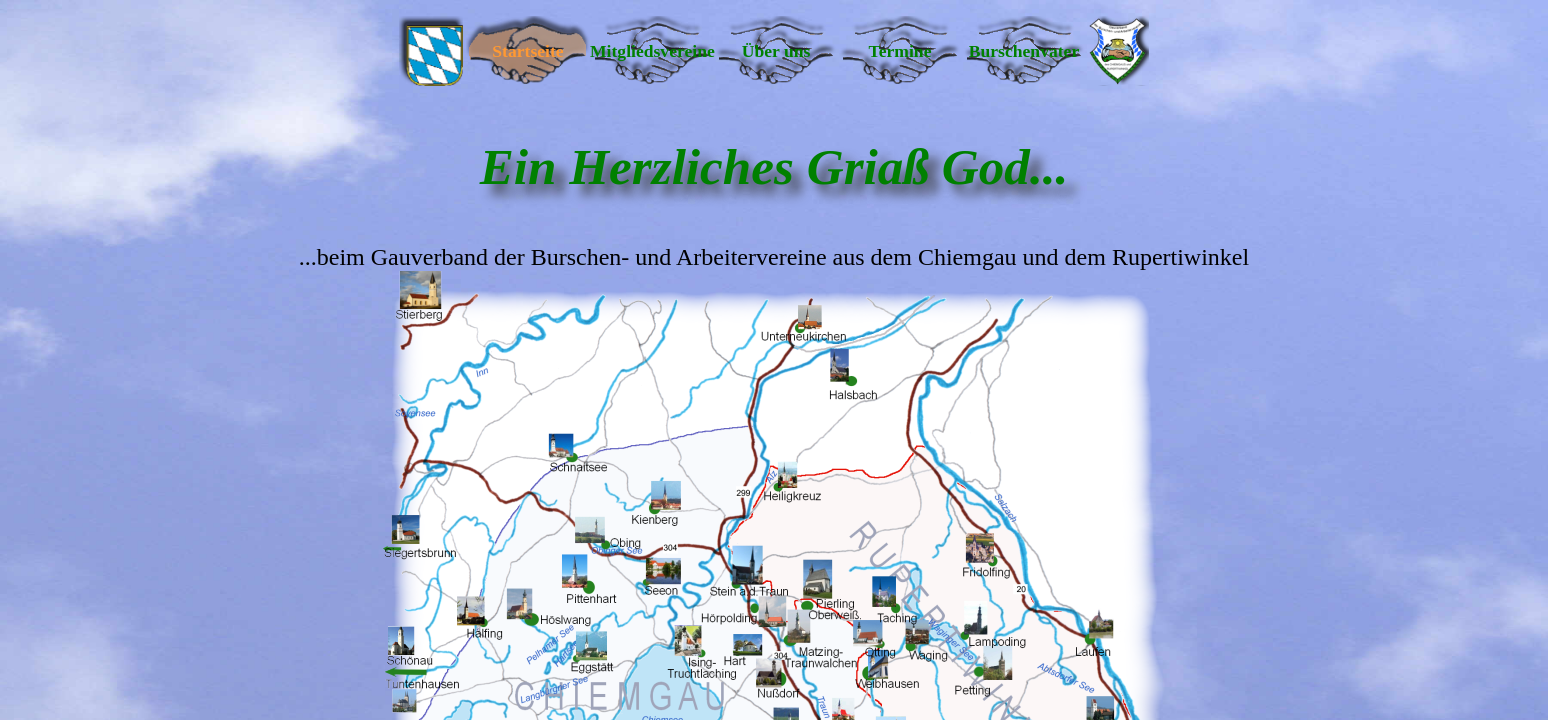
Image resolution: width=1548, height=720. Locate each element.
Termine (900, 51)
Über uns (776, 51)
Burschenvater (1024, 51)
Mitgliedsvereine (652, 51)
